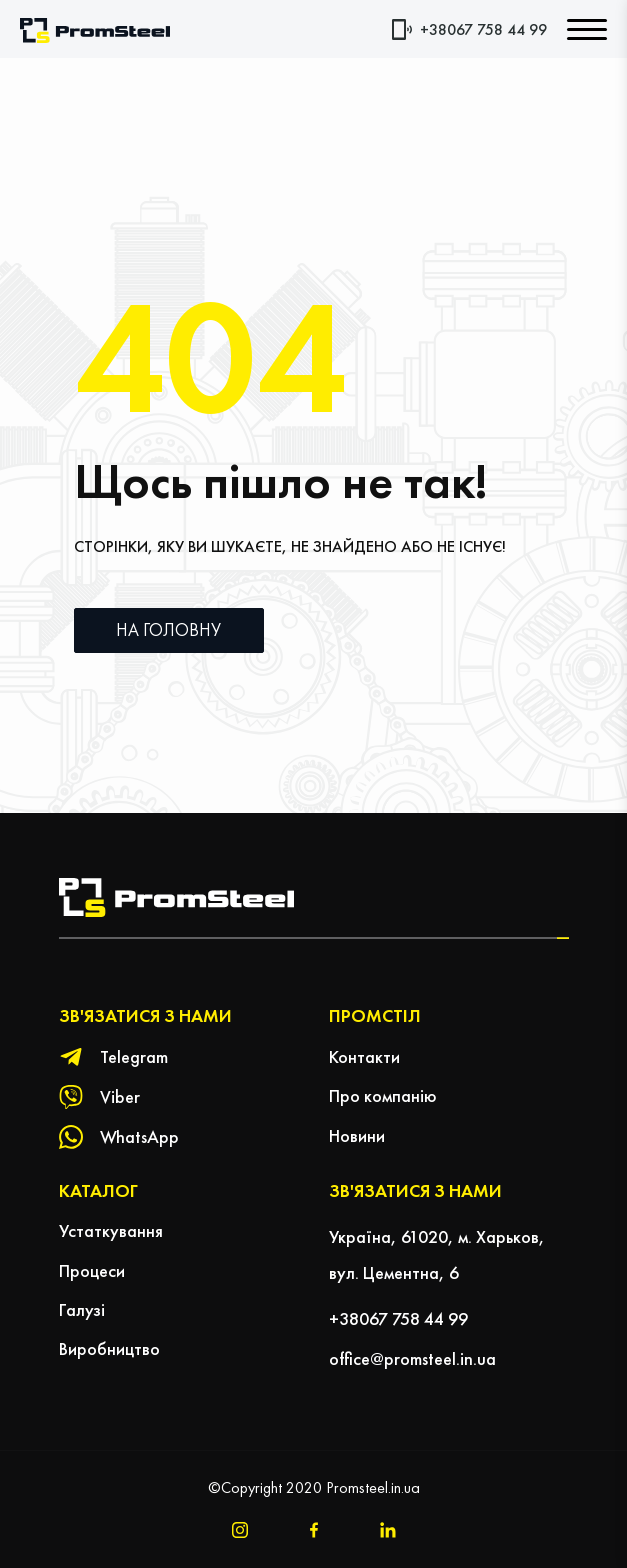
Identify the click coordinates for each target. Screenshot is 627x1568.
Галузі (82, 1309)
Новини (357, 1135)
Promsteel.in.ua (373, 1487)
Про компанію (383, 1095)
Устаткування (111, 1230)
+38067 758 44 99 (483, 29)
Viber (120, 1096)
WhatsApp (139, 1136)
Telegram (134, 1056)
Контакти (364, 1056)
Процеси (92, 1270)
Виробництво (109, 1348)
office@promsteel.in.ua (412, 1358)
